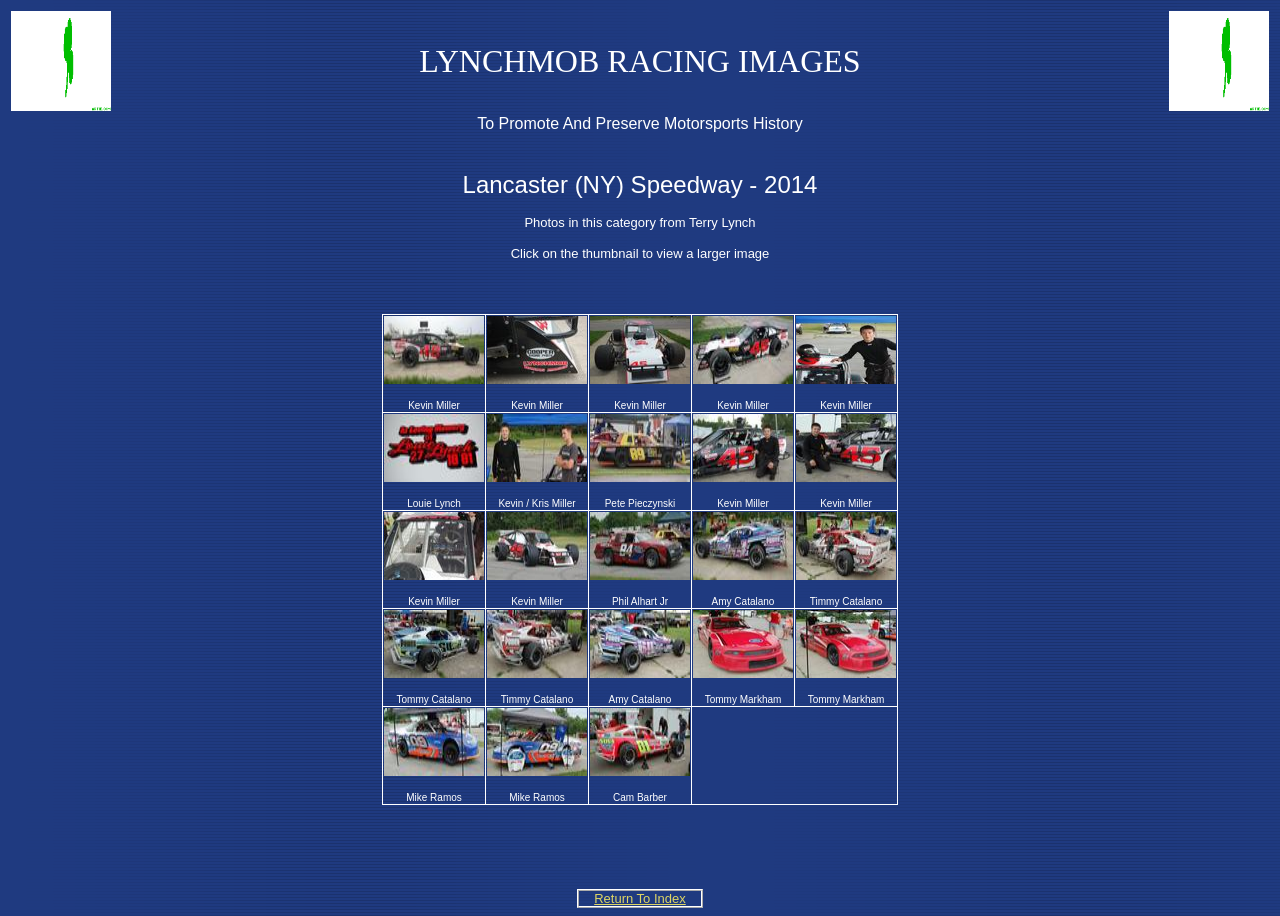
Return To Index (640, 898)
